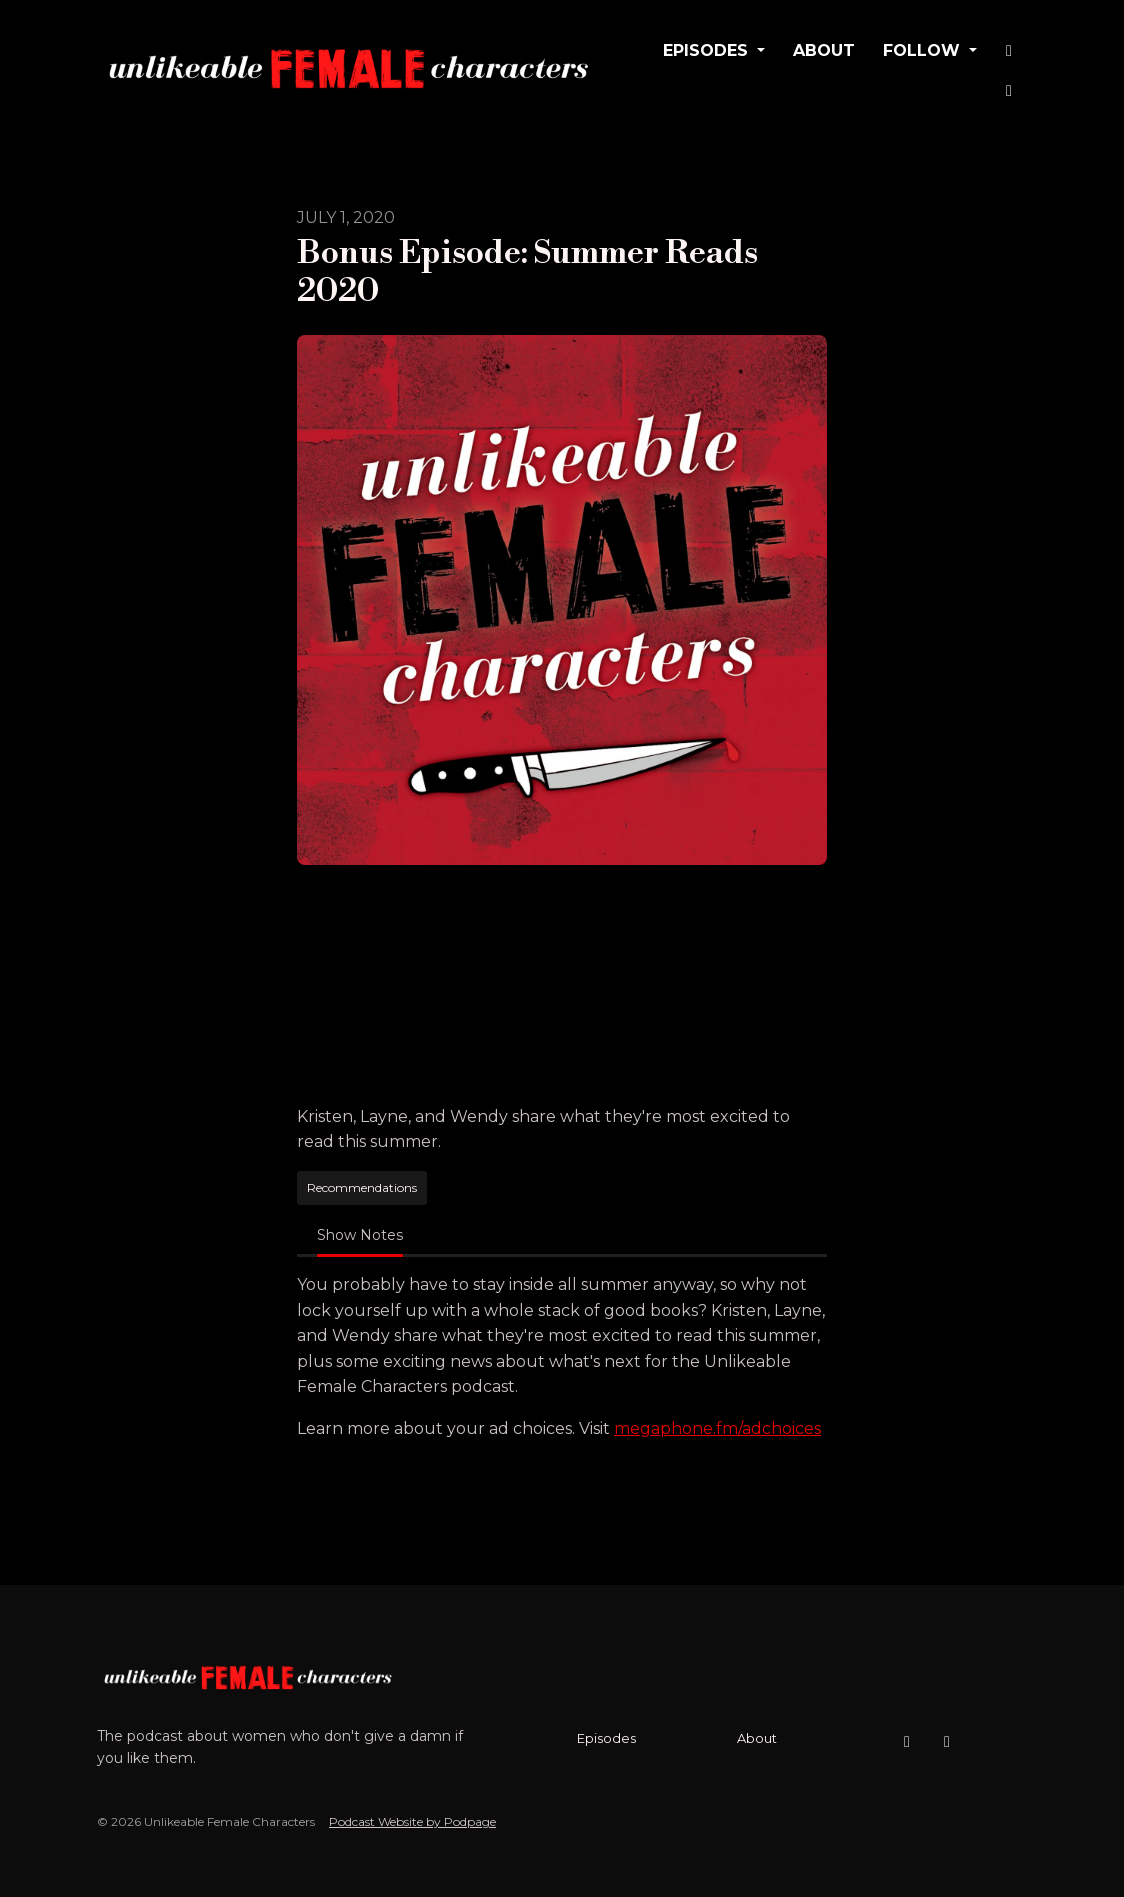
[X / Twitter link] (1009, 91)
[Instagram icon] (907, 1742)
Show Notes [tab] (360, 1235)
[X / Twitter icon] (947, 1742)
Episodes (708, 50)
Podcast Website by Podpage (412, 1821)
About (824, 50)
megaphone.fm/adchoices (717, 1428)
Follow (924, 50)
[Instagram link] (1009, 51)
